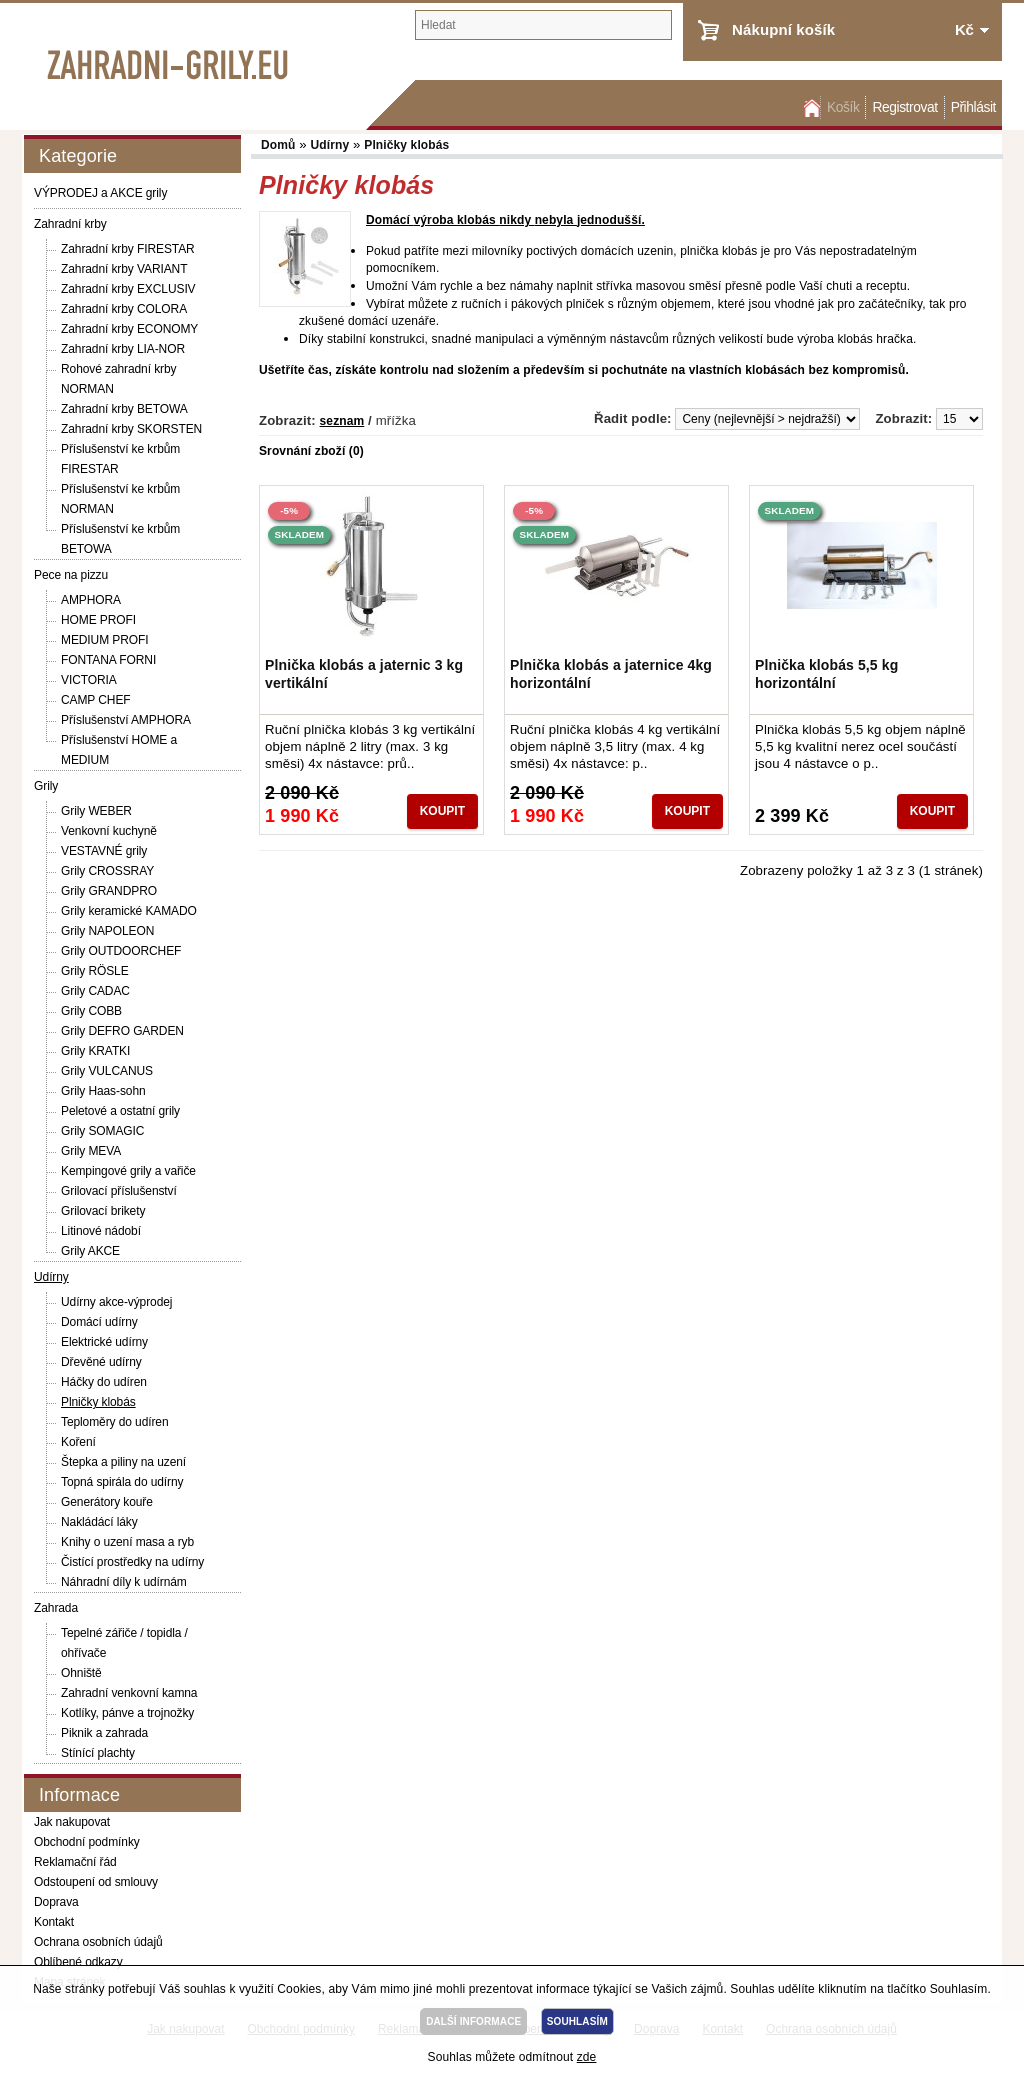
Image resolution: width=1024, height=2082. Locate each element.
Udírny (51, 1277)
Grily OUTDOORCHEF (121, 951)
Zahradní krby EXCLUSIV (128, 289)
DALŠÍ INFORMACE (473, 2021)
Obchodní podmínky (87, 1842)
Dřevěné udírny (101, 1362)
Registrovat (904, 107)
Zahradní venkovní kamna (129, 1693)
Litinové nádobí (101, 1231)
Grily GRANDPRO (109, 891)
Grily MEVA (91, 1151)
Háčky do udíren (104, 1382)
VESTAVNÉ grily (104, 851)
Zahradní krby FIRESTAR (128, 249)
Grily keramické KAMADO (129, 911)
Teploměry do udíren (115, 1422)
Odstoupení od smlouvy (96, 1882)
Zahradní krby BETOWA (124, 409)
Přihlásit (973, 107)
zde (587, 2057)
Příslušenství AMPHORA (126, 720)
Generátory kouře (107, 1502)
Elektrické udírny (104, 1342)
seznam (342, 421)
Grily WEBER (96, 811)
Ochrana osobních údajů (98, 1942)
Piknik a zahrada (104, 1733)
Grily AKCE (90, 1251)
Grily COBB (91, 1011)
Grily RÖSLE (95, 971)
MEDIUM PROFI (104, 640)
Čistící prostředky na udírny (132, 1562)
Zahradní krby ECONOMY (129, 329)
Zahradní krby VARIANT (124, 269)
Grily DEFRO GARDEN (122, 1031)
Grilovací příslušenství (119, 1191)
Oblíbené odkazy (78, 1962)
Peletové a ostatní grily (120, 1111)
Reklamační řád (75, 1862)
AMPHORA (91, 600)
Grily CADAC (95, 991)
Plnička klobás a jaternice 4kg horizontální (611, 674)
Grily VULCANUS (107, 1071)
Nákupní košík (783, 29)
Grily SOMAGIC (102, 1131)
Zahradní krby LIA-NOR (123, 349)
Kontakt (54, 1922)
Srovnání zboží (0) (311, 451)
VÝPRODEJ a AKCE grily (100, 193)
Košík (843, 107)
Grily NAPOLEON (107, 931)
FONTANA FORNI (108, 660)
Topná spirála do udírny (122, 1482)
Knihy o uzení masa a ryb (127, 1542)
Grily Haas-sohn (103, 1091)
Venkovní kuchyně (109, 831)
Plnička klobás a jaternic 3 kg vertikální (364, 674)
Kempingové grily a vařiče (128, 1171)
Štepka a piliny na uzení (123, 1462)
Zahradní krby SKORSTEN (131, 429)
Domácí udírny (99, 1322)
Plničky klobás (98, 1402)
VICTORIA (89, 680)
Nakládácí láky (99, 1522)
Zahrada (56, 1608)
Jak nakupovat (72, 1822)
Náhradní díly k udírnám (124, 1582)
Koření (78, 1442)
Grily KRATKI (95, 1051)
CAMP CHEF (96, 700)
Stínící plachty (98, 1753)
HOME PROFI (98, 620)
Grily (46, 786)
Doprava (56, 1902)
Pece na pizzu (71, 575)
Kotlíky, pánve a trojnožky (127, 1713)
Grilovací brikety (103, 1211)
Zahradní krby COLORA (124, 309)
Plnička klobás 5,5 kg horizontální (826, 674)
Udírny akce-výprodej (116, 1302)
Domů (810, 107)
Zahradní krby (70, 224)
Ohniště (81, 1673)
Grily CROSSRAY (107, 871)
